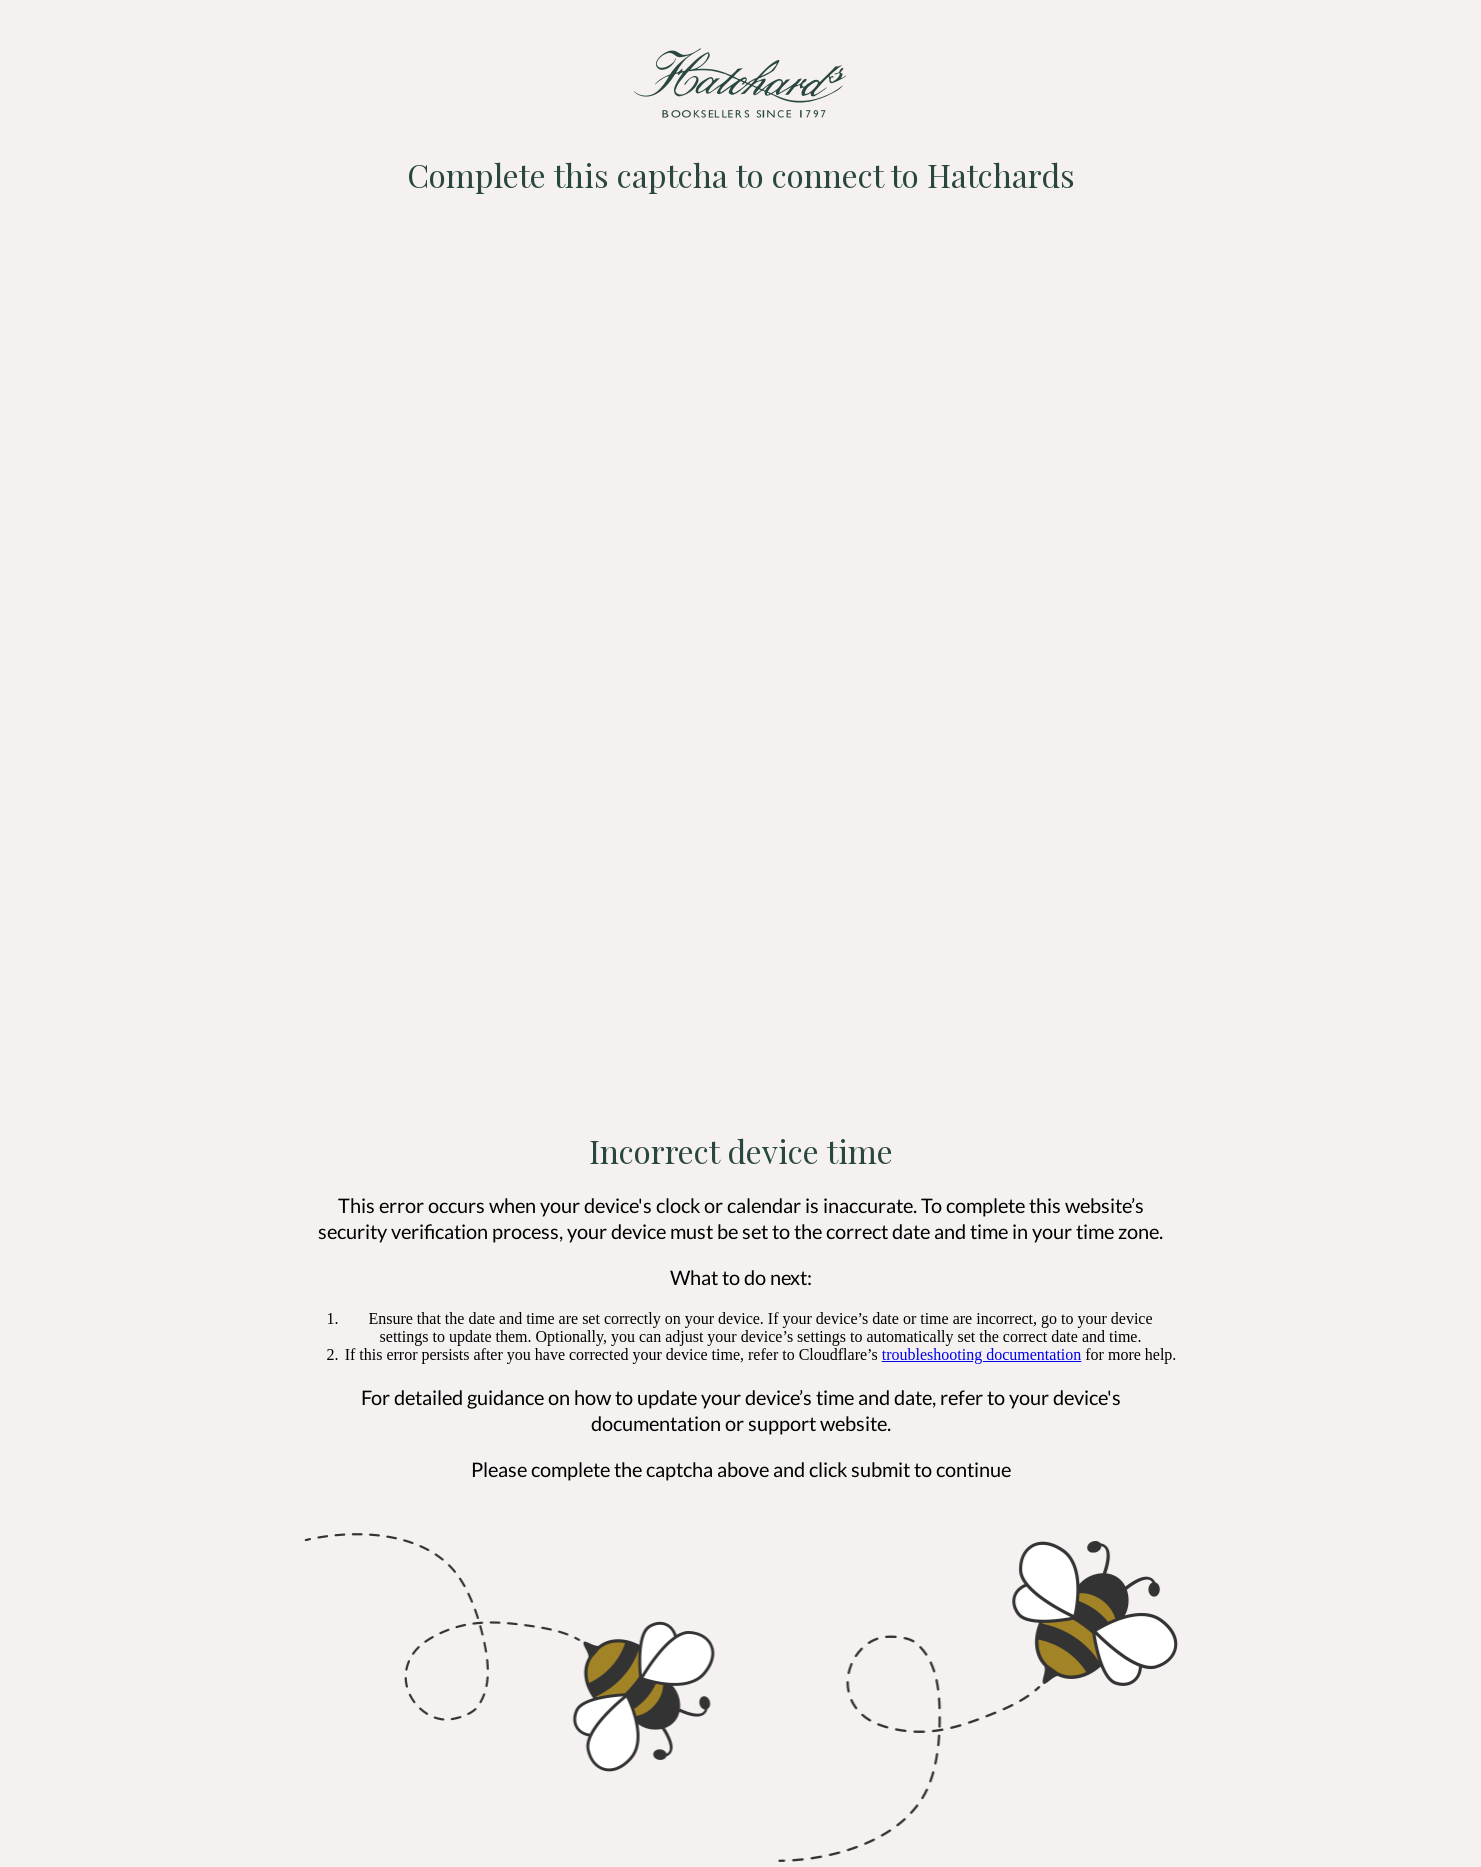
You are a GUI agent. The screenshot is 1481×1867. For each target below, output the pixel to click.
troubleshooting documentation (982, 1354)
